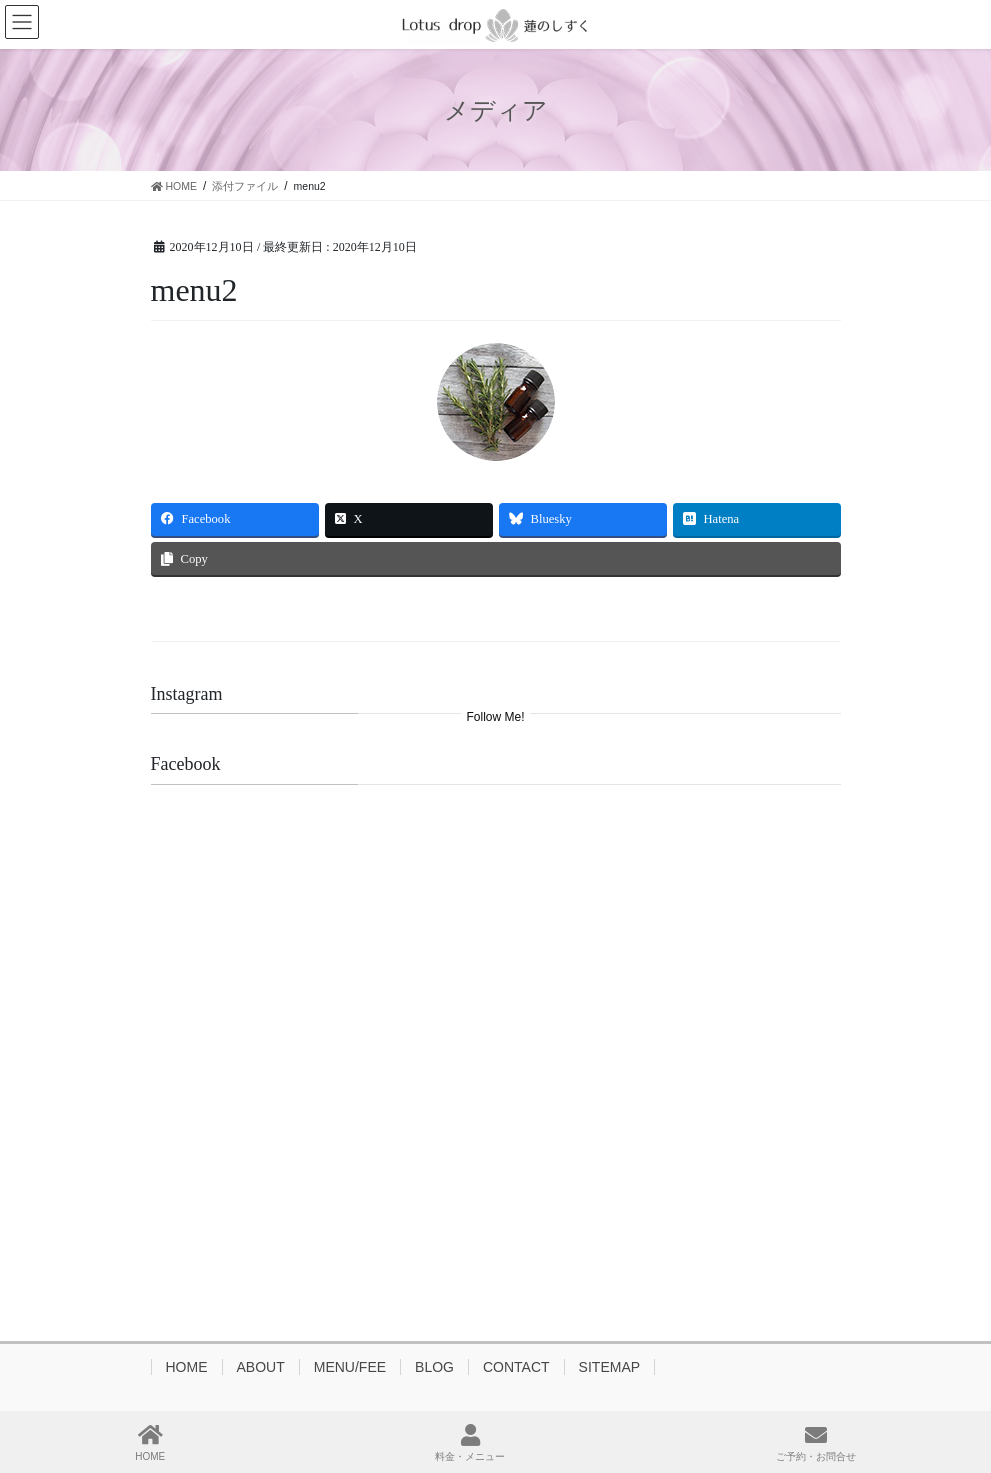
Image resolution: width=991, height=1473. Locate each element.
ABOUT (261, 1367)
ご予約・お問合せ (816, 1443)
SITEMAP (609, 1367)
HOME (187, 1367)
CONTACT (516, 1367)
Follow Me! (495, 717)
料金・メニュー (470, 1443)
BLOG (434, 1367)
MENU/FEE (350, 1367)
